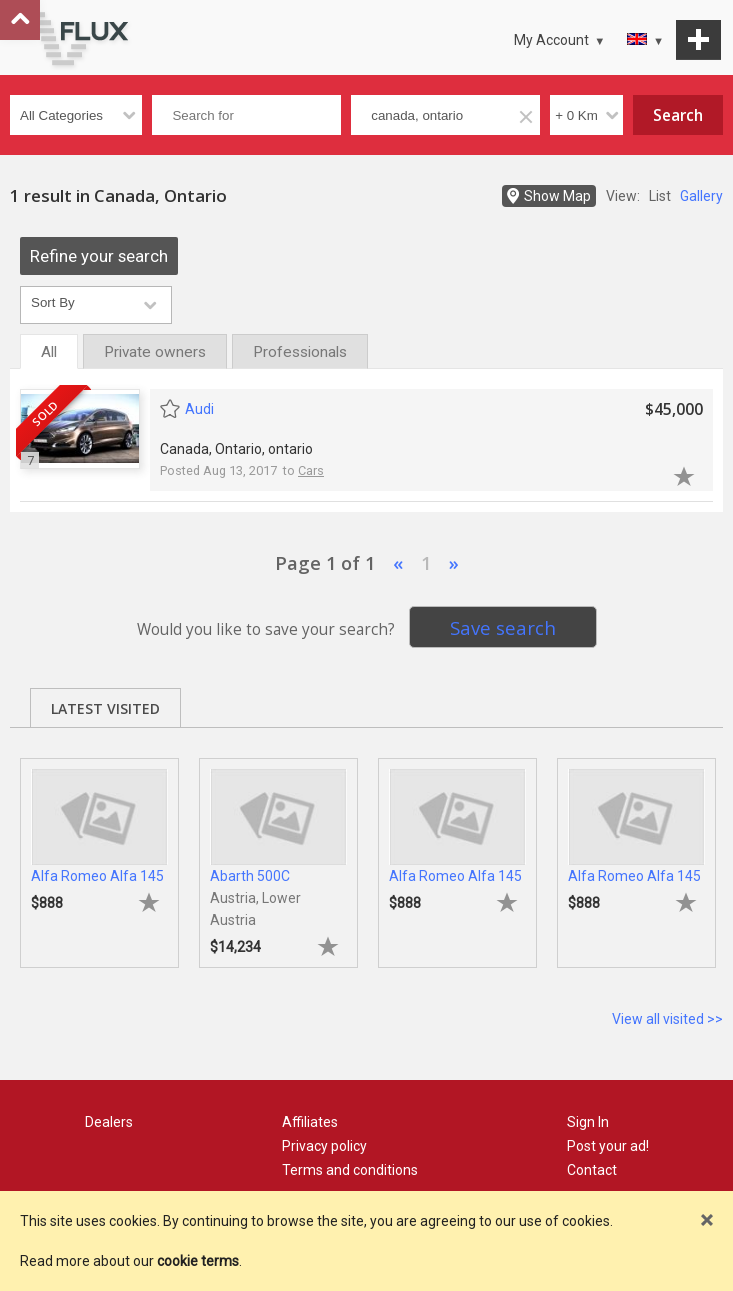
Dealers (109, 1122)
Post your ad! (608, 1146)
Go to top (20, 20)
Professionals (300, 352)
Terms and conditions (350, 1170)
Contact (592, 1170)
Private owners (155, 352)
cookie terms (198, 1261)
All (49, 352)
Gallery (701, 196)
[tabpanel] (99, 853)
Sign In (588, 1122)
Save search (503, 627)
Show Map (557, 196)
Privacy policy (324, 1146)
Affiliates (310, 1122)
